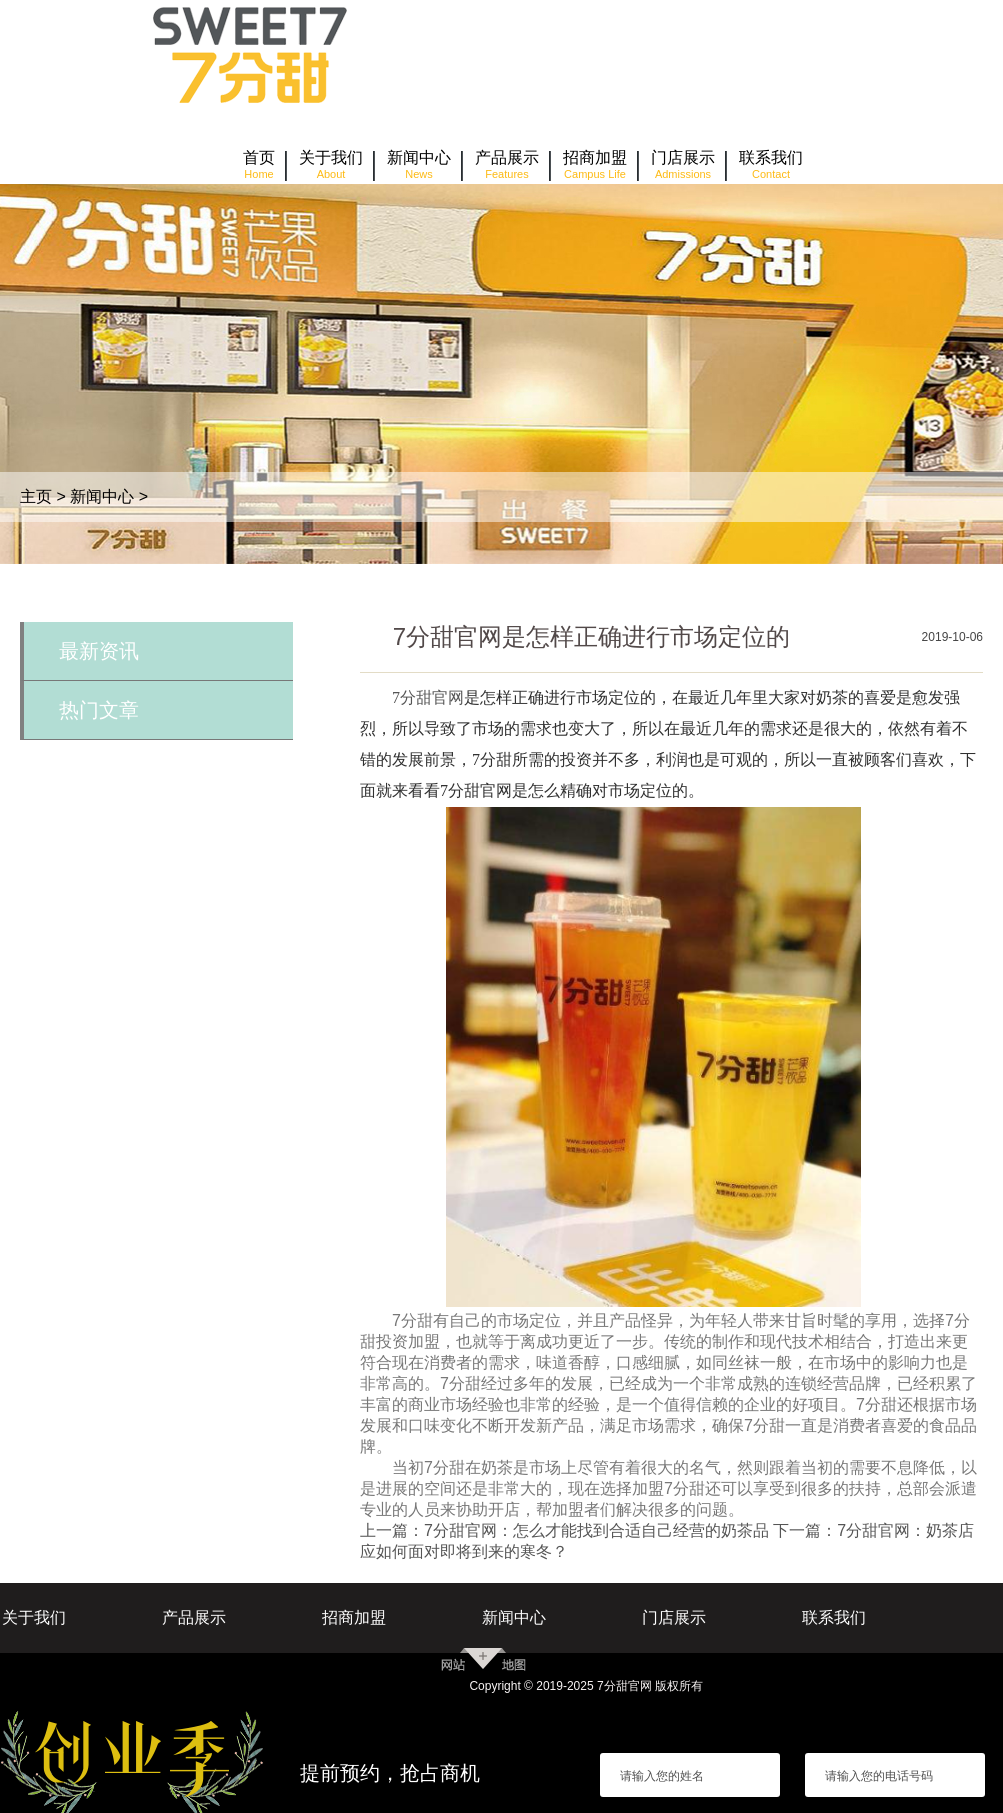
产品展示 (194, 1617)
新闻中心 (102, 496)
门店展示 (674, 1617)
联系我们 (834, 1617)
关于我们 (34, 1617)
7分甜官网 (428, 697)
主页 (36, 496)
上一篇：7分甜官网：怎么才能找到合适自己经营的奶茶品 (564, 1530)
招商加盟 (354, 1617)
